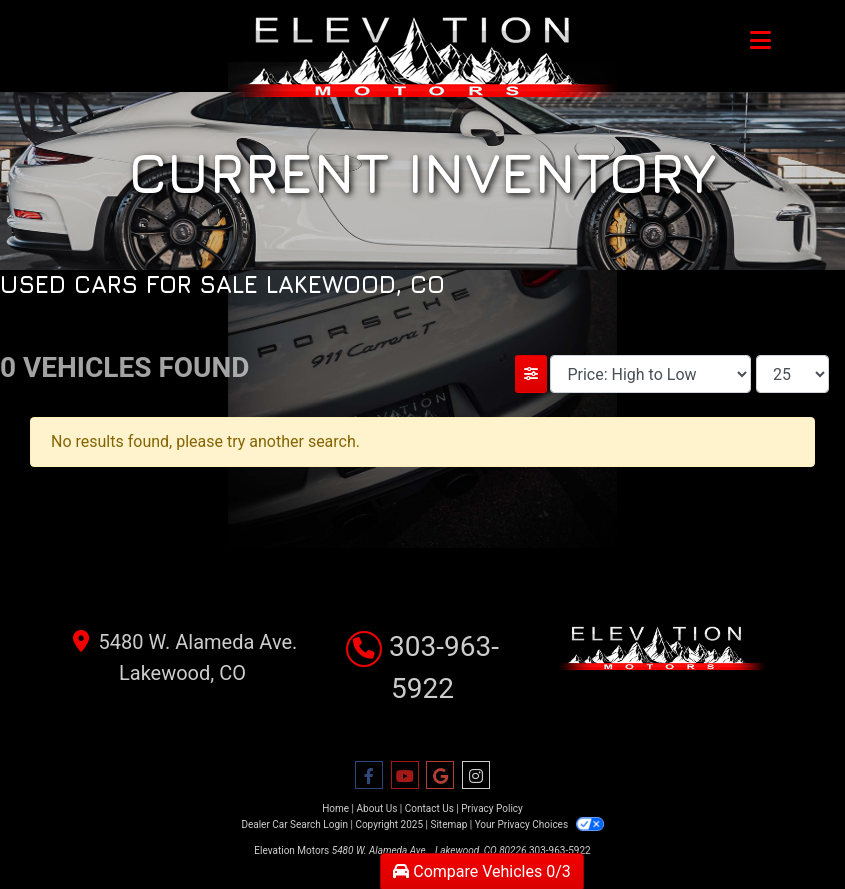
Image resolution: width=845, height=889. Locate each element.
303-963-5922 (560, 850)
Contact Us (429, 808)
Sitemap (448, 824)
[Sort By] (650, 374)
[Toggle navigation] (760, 40)
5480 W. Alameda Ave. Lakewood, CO (183, 655)
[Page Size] (792, 374)
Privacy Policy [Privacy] (492, 808)
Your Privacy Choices (539, 824)
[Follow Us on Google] (440, 776)
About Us (377, 808)
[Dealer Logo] (422, 56)
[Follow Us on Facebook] (369, 776)
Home (335, 808)
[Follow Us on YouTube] (405, 776)
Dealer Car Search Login (294, 824)
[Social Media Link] (476, 776)
